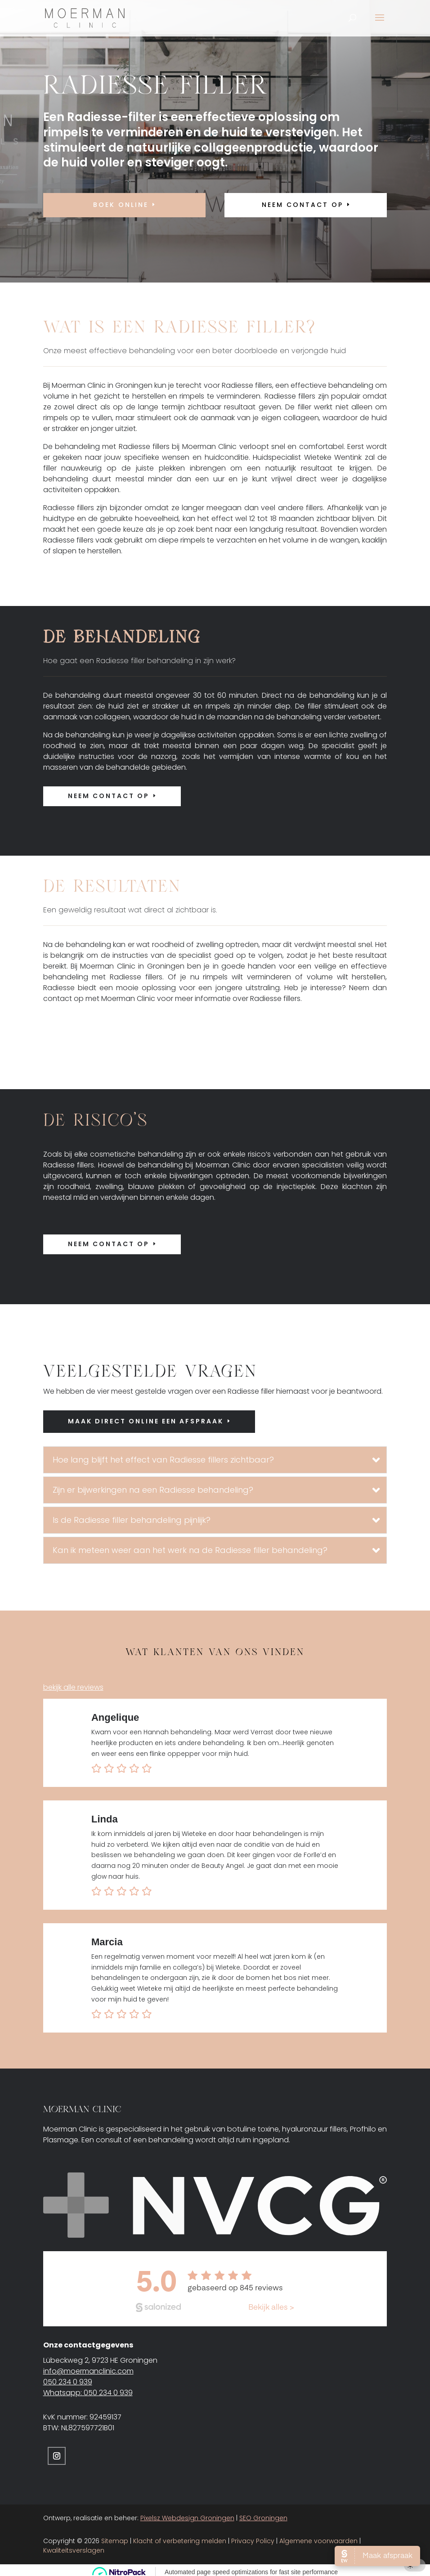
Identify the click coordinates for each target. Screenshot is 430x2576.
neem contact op (302, 204)
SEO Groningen (263, 2513)
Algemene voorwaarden (318, 2536)
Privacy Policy (252, 2536)
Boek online (120, 204)
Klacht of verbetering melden (179, 2536)
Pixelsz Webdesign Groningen (187, 2513)
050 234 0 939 (67, 2378)
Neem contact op (108, 795)
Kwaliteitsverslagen (73, 2546)
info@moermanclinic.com (88, 2367)
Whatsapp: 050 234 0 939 (88, 2388)
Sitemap (114, 2536)
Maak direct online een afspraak (146, 1421)
